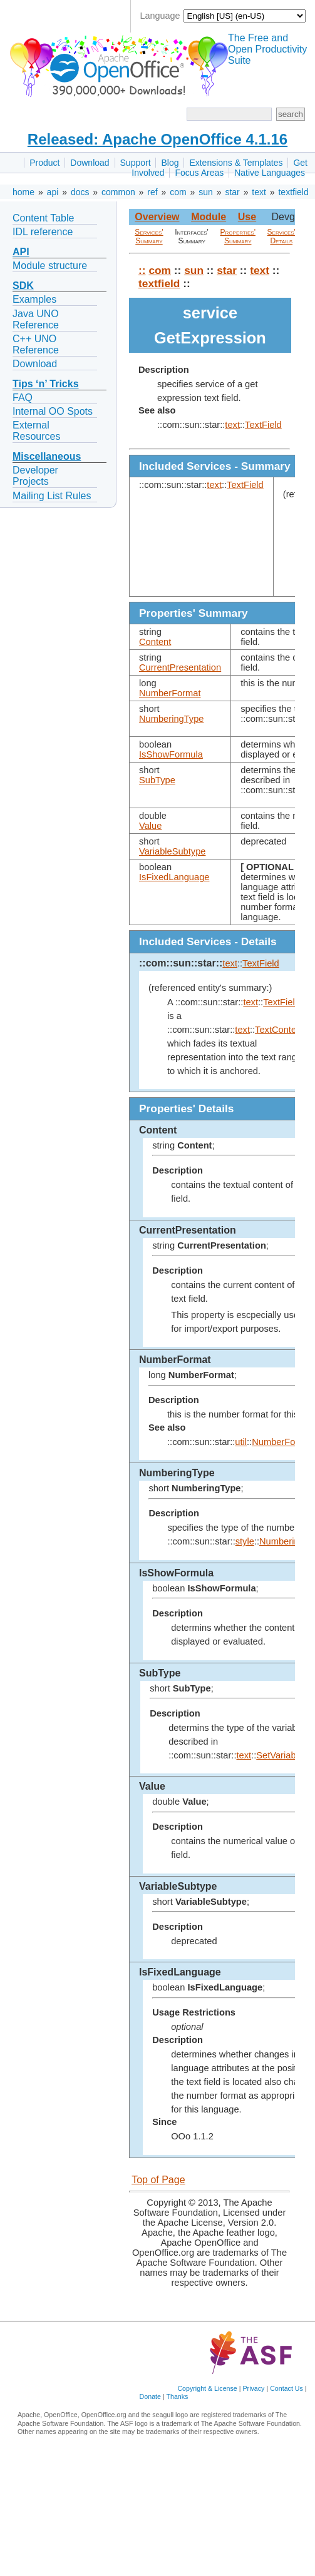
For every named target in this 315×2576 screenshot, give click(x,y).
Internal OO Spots (53, 411)
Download (89, 163)
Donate (150, 2396)
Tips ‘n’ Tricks (46, 383)
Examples (34, 299)
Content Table (43, 218)
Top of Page (158, 2179)
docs (80, 192)
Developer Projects (35, 476)
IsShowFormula (171, 754)
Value (150, 826)
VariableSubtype (172, 851)
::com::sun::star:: (180, 963)
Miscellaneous (47, 456)
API (21, 251)
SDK (23, 285)
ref (152, 192)
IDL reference (43, 231)
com (178, 192)
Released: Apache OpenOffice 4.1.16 (157, 139)
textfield (293, 192)
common (118, 192)
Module (208, 216)
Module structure (50, 265)
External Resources (36, 431)
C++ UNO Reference (36, 344)
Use (247, 216)
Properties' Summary (238, 236)
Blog (169, 163)
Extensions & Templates (235, 163)
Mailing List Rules (52, 495)
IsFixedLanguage (174, 877)
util (241, 1442)
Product (44, 163)
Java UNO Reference (36, 319)
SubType (157, 780)
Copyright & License (207, 2388)
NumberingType (171, 719)
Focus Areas (199, 173)
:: (142, 270)
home (23, 192)
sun (206, 192)
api (53, 192)
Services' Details (281, 236)
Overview (157, 216)
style (244, 1541)
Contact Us (286, 2388)
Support (135, 163)
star (232, 192)
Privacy (253, 2388)
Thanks (177, 2396)
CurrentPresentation (180, 667)
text (259, 192)
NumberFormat (170, 693)
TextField (263, 425)
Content (155, 642)
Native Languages (269, 173)
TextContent (279, 1030)
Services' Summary (149, 236)
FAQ (23, 397)
